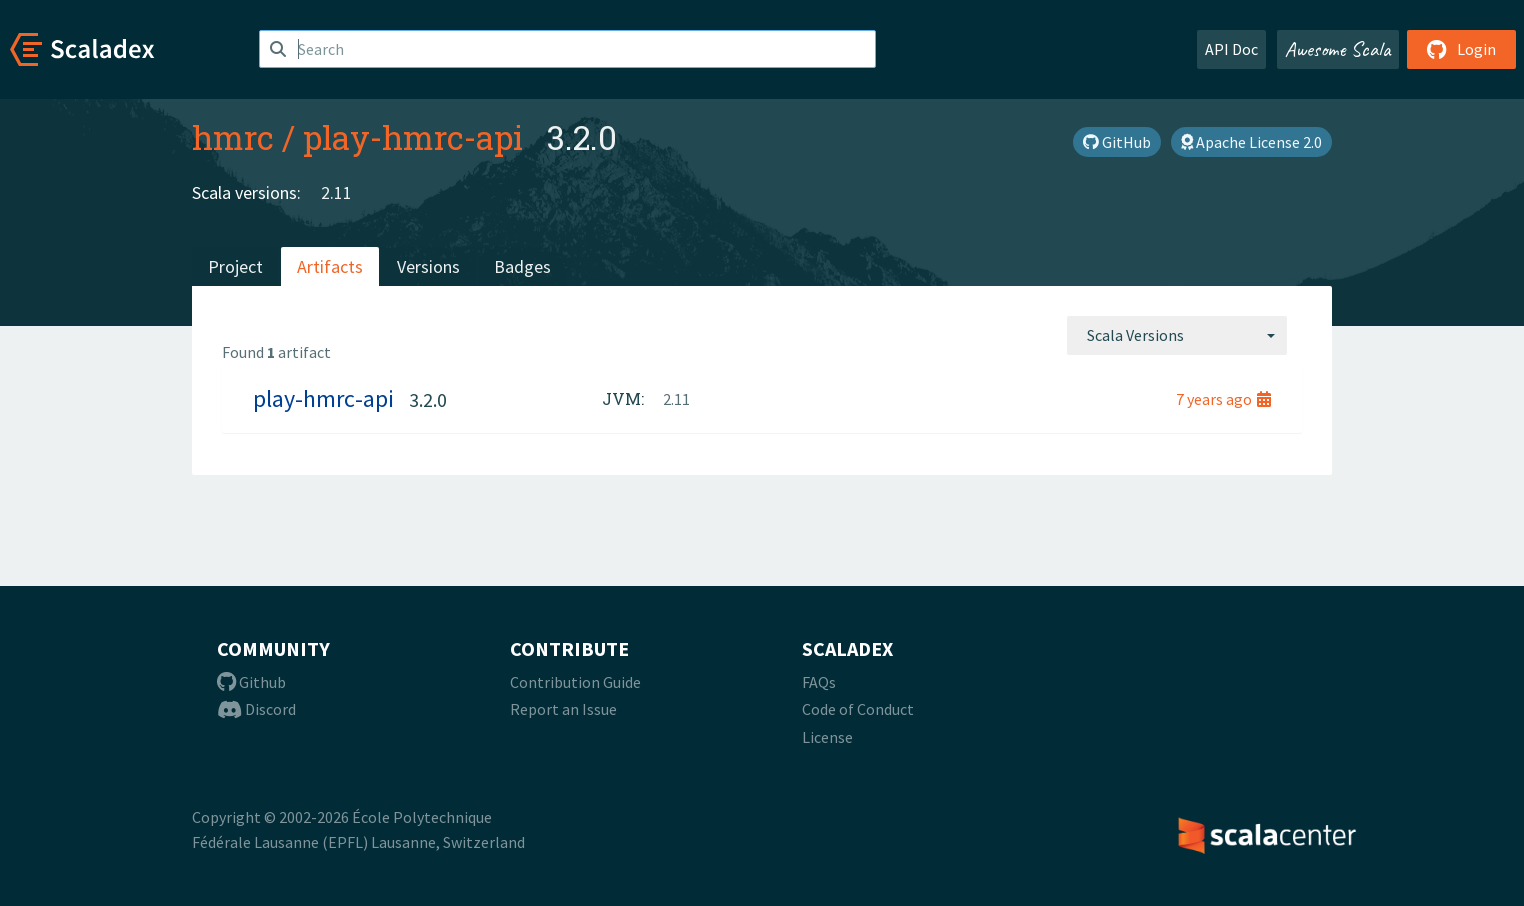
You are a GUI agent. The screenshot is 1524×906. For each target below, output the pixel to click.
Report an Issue (563, 709)
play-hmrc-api (413, 137)
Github (251, 682)
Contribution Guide (575, 682)
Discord (256, 709)
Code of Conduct (858, 709)
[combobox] (1177, 335)
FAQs (819, 682)
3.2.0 (428, 399)
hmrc (233, 137)
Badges (522, 266)
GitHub (1117, 142)
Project (235, 266)
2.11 (336, 192)
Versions (428, 266)
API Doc (1231, 49)
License (827, 737)
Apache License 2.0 (1251, 142)
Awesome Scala (1338, 49)
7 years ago (1223, 399)
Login (1461, 49)
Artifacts (330, 266)
